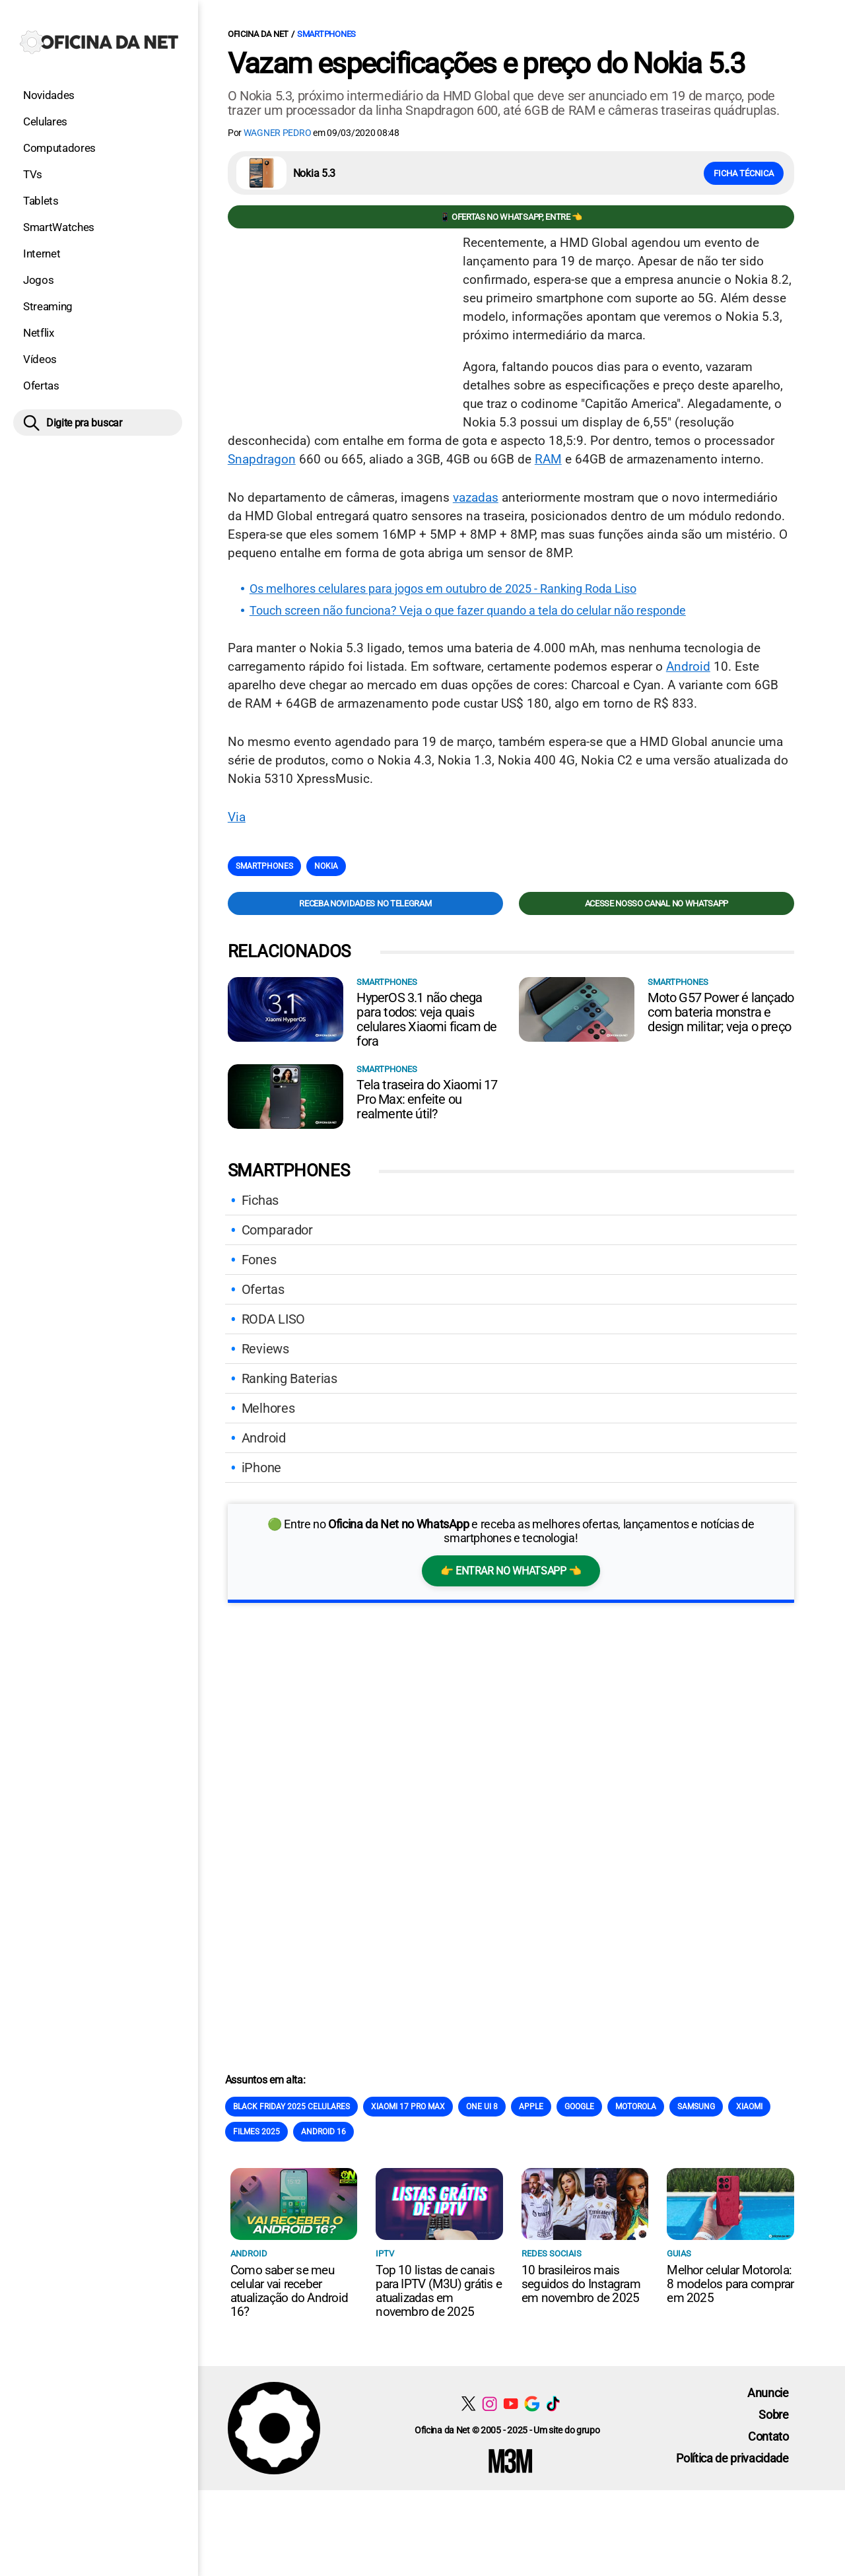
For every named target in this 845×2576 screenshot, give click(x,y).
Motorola (635, 2106)
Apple (531, 2106)
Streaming (48, 306)
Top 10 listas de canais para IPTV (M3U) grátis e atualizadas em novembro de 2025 (439, 2291)
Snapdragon (262, 459)
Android (688, 666)
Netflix (38, 332)
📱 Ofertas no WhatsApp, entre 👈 (511, 217)
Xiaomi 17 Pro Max (408, 2106)
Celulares (45, 121)
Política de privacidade (732, 2458)
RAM (548, 459)
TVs (32, 174)
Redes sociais (552, 2253)
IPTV (385, 2253)
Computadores (59, 147)
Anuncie (768, 2393)
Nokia (326, 866)
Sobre (773, 2415)
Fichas (260, 1200)
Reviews (265, 1349)
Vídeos (40, 359)
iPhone (261, 1467)
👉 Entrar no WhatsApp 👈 (511, 1571)
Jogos (38, 280)
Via (237, 817)
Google (579, 2106)
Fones (259, 1260)
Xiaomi (749, 2106)
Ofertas (41, 385)
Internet (41, 253)
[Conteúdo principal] (422, 1245)
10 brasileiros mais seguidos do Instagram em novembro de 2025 (581, 2284)
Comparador (277, 1230)
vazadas (475, 497)
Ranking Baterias (289, 1378)
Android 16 (323, 2131)
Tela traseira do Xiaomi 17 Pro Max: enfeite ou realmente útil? (426, 1099)
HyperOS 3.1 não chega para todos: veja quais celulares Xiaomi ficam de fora (426, 1019)
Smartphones (326, 34)
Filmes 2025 (256, 2131)
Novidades (49, 95)
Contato (768, 2436)
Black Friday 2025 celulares (291, 2106)
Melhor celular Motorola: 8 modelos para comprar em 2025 (730, 2284)
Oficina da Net (258, 34)
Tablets (41, 200)
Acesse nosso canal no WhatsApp (656, 903)
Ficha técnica (744, 173)
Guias (679, 2253)
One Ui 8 (482, 2106)
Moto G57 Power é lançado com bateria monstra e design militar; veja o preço (721, 1012)
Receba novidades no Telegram (365, 903)
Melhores (268, 1408)
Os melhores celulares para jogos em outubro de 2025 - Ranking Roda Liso (443, 588)
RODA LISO (273, 1319)
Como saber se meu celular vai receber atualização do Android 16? (289, 2291)
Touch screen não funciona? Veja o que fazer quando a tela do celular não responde (468, 610)
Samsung (696, 2106)
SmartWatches (58, 227)
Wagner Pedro (278, 132)
